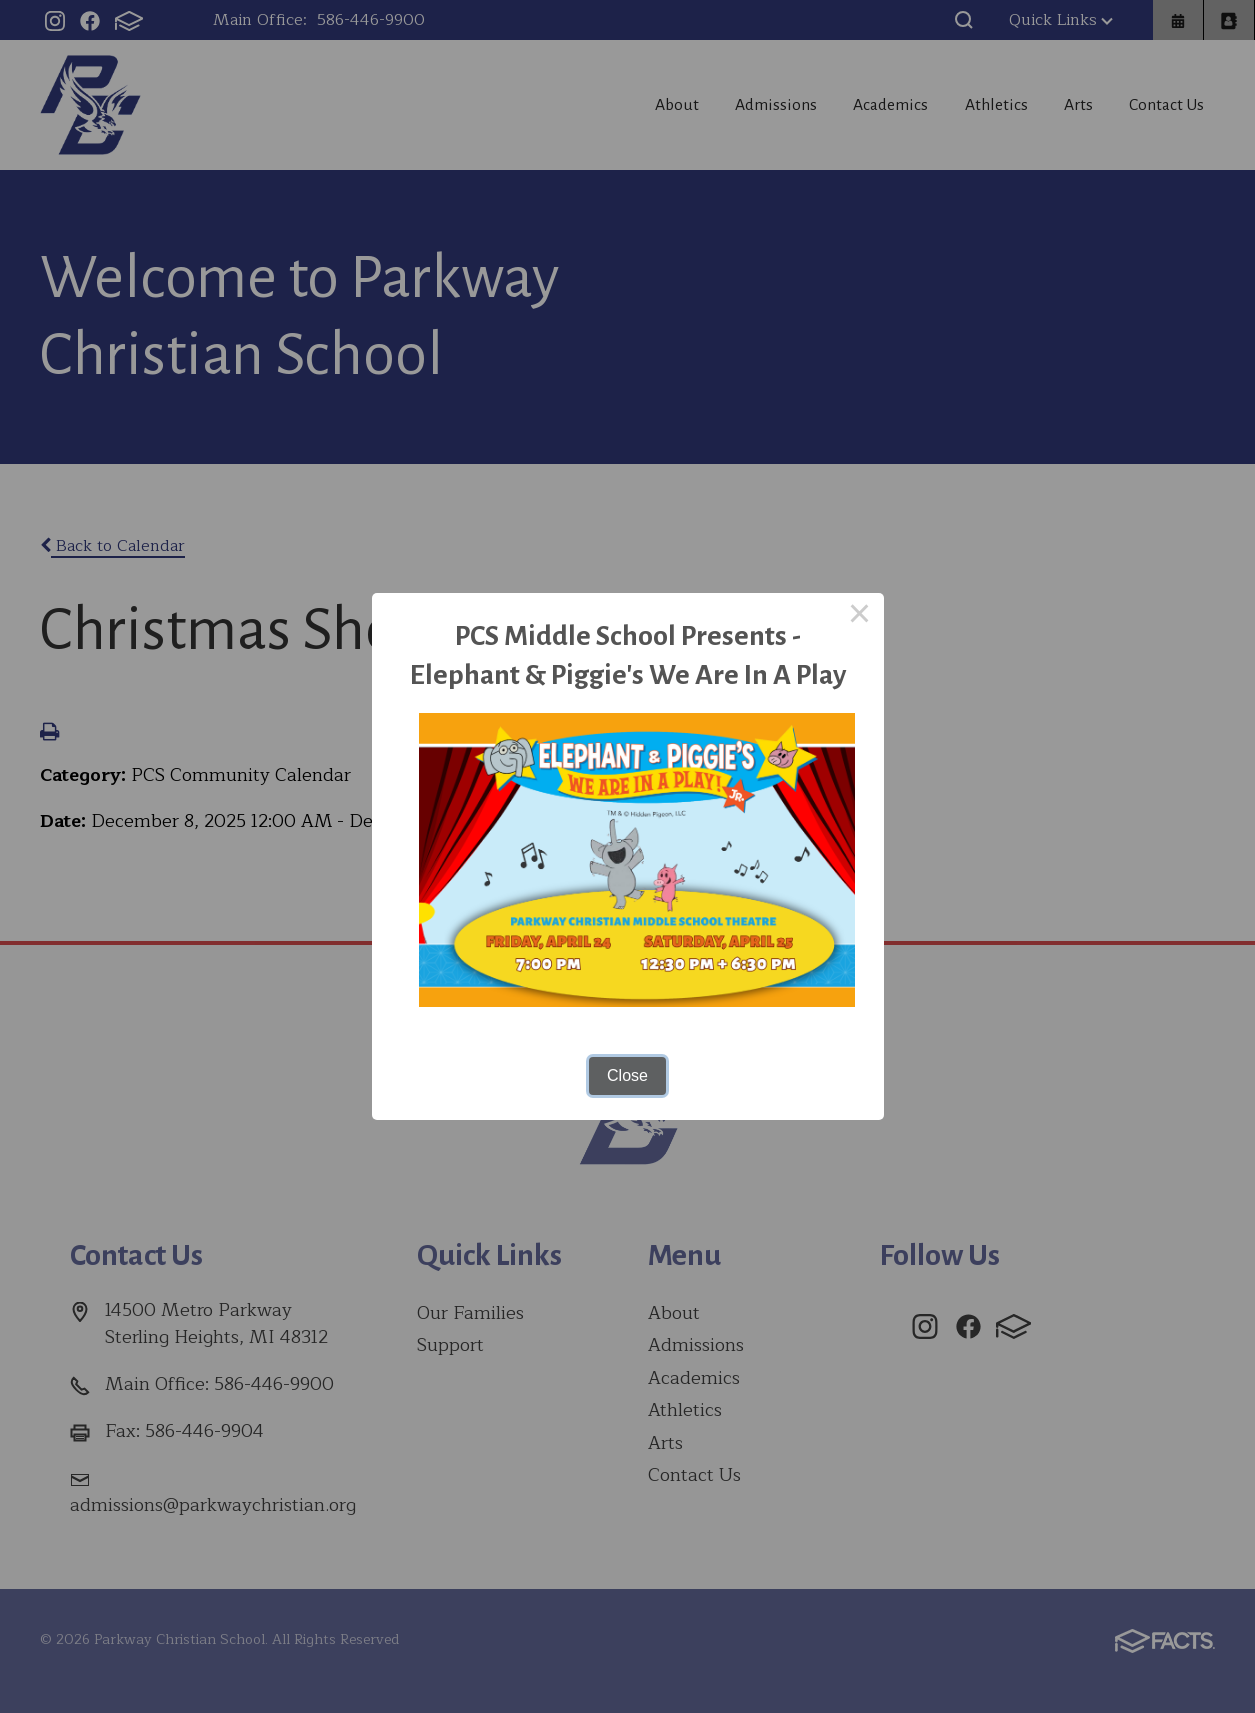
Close (627, 1075)
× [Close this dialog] (860, 617)
